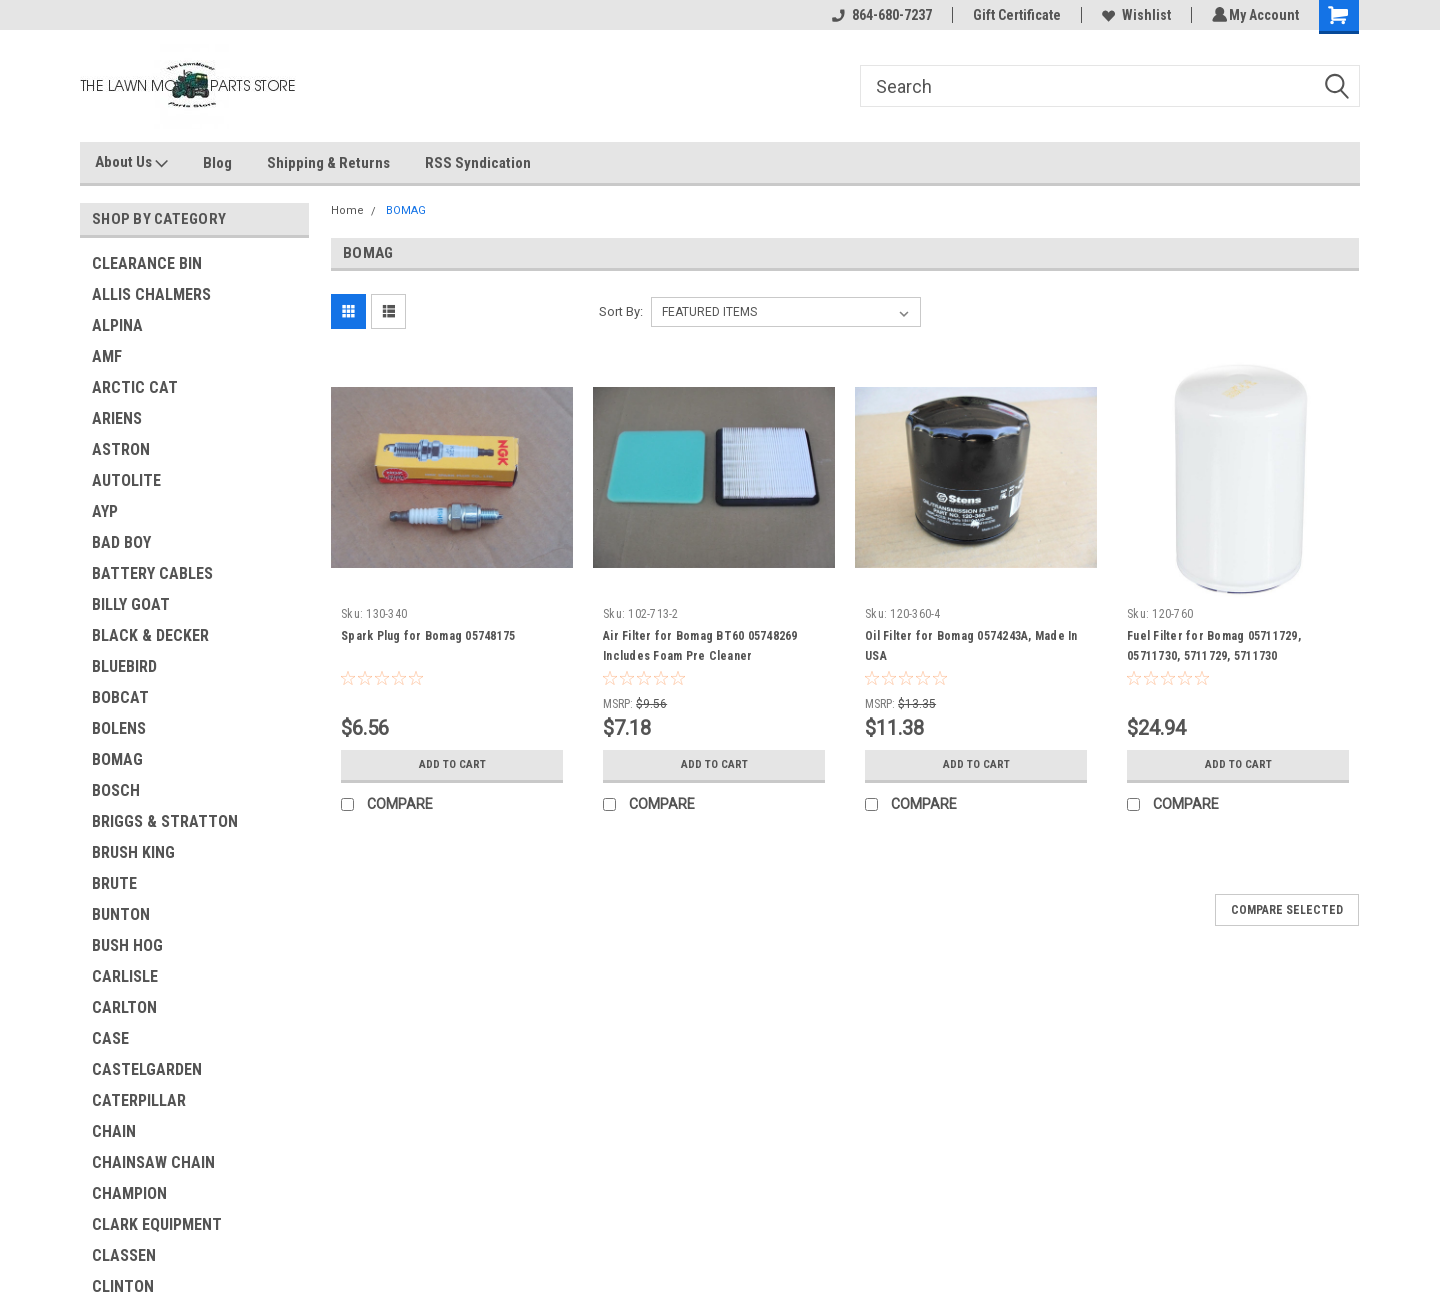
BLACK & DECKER (150, 635)
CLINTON (123, 1286)
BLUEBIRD (124, 666)
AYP (105, 511)
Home (347, 210)
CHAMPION (129, 1193)
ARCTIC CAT (135, 387)
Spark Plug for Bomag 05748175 (428, 636)
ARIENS (117, 418)
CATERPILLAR (139, 1100)
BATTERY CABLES (152, 573)
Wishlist (1133, 15)
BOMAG (117, 759)
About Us (131, 163)
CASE (110, 1038)
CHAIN (114, 1131)
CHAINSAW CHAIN (153, 1162)
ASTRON (121, 449)
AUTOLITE (126, 480)
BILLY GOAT (131, 604)
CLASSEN (124, 1255)
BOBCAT (120, 697)
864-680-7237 (879, 15)
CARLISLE (125, 976)
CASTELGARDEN (147, 1069)
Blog (217, 163)
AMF (107, 356)
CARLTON (124, 1007)
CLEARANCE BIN (147, 263)
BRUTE (114, 883)
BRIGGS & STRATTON (165, 821)
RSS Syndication (478, 163)
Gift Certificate (1014, 15)
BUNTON (121, 914)
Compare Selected (1287, 910)
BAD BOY (121, 542)
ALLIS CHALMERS (151, 294)
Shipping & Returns (328, 163)
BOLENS (119, 728)
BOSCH (116, 790)
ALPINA (117, 325)
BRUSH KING (133, 852)
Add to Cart (452, 765)
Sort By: (621, 311)
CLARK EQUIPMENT (157, 1224)
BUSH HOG (127, 945)
